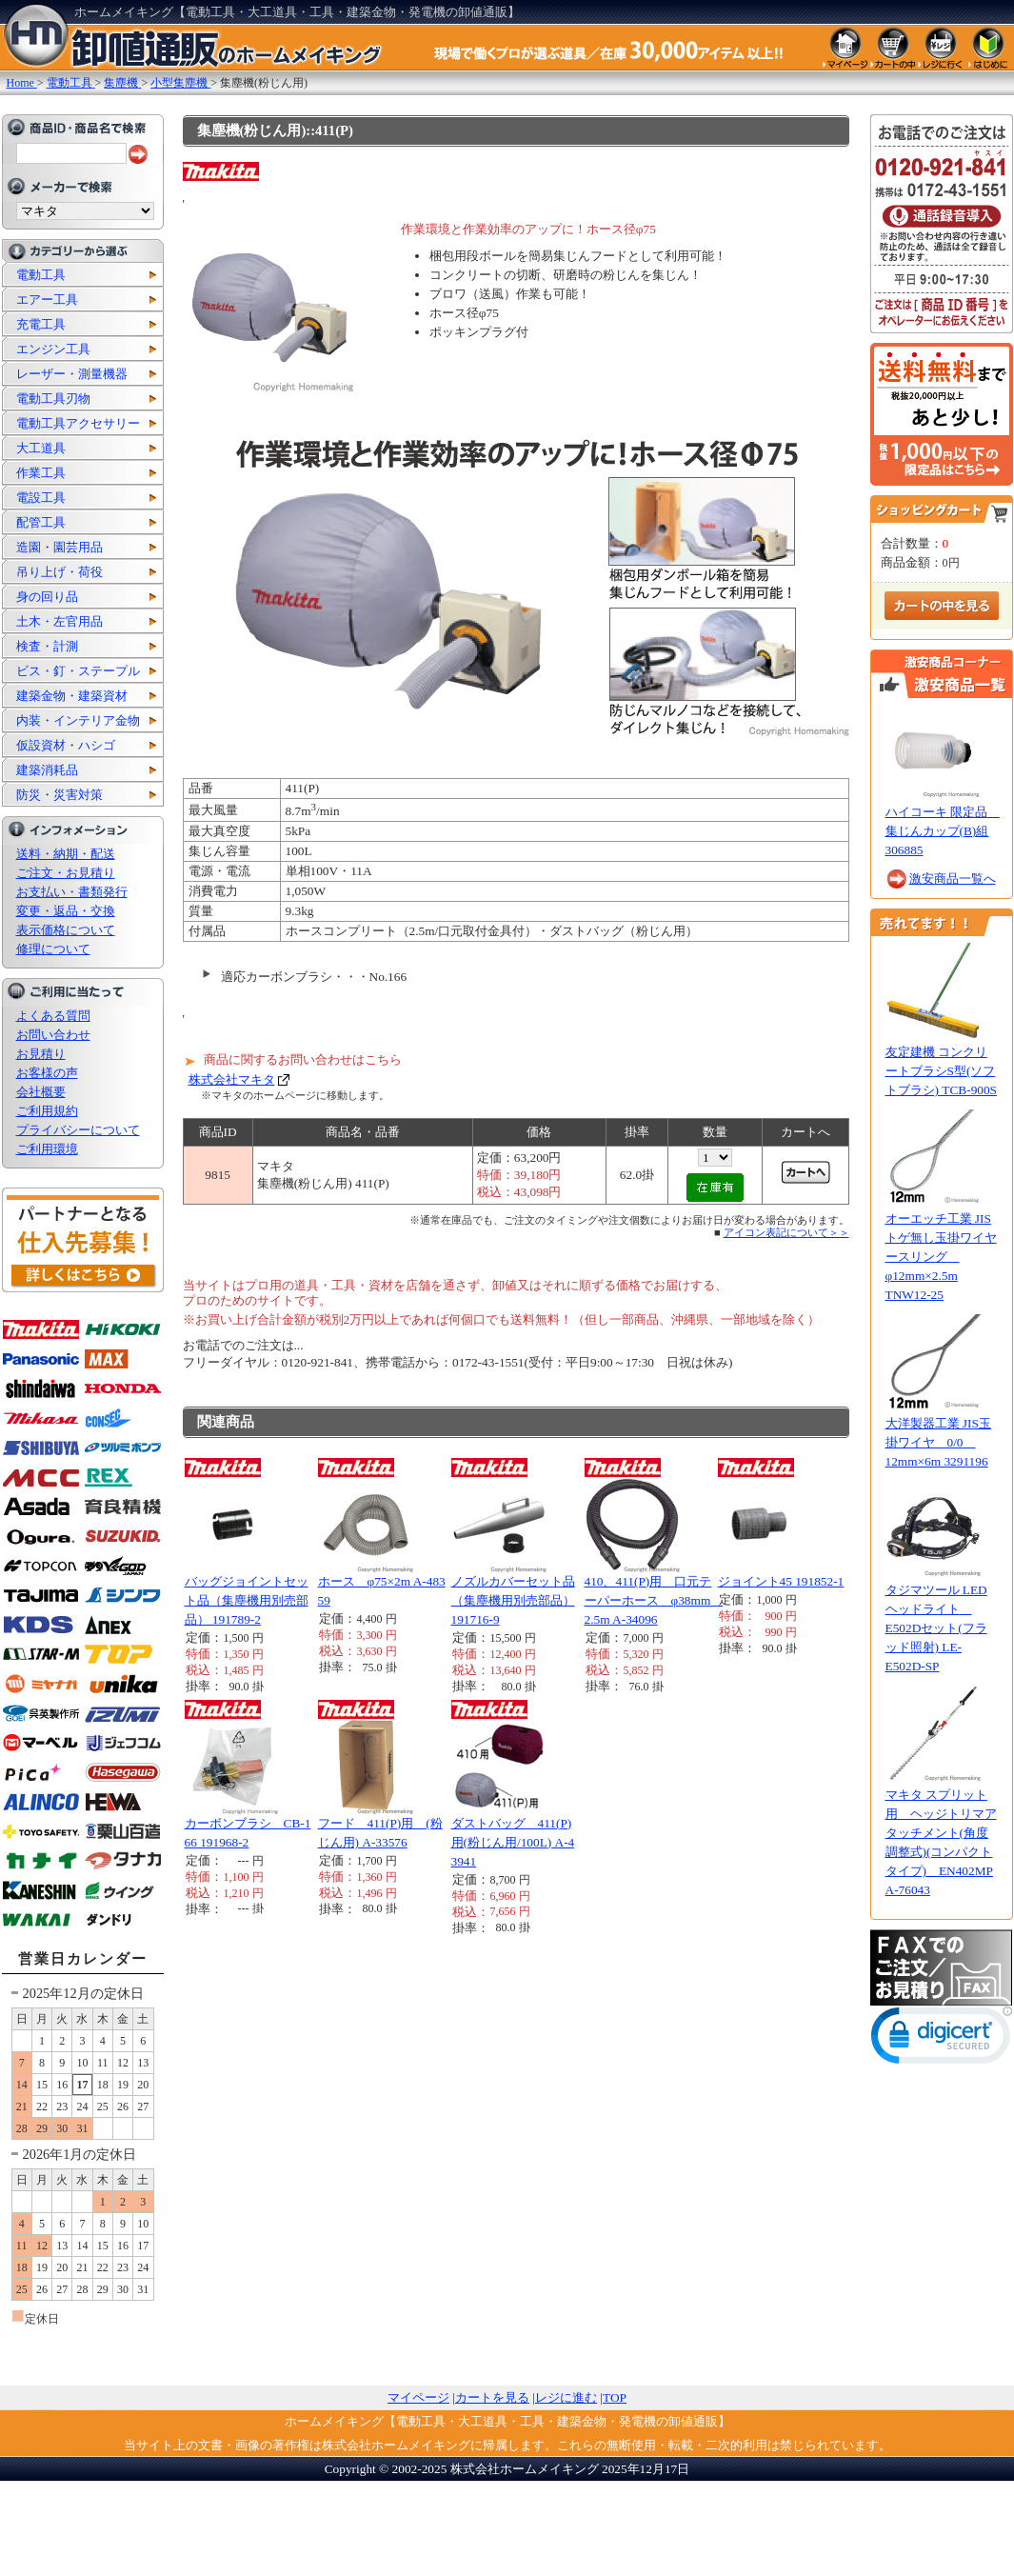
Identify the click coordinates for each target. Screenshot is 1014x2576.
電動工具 (41, 275)
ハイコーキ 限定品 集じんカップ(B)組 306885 (942, 831)
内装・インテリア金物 (78, 720)
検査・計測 (47, 646)
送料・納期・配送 (65, 854)
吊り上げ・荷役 (59, 572)
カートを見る (492, 2397)
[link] (941, 2039)
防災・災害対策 (59, 795)
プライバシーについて (78, 1130)
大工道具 (41, 448)
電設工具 (41, 497)
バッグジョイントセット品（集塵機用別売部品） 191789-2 (246, 1600)
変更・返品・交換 (65, 911)
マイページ (418, 2397)
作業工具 (41, 473)
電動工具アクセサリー (78, 423)
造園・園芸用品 (59, 547)
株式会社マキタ (232, 1079)
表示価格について (65, 930)
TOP (614, 2397)
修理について (53, 949)
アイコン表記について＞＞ (786, 1232)
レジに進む (566, 2397)
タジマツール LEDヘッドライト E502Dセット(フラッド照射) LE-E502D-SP (936, 1628)
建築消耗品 (47, 770)
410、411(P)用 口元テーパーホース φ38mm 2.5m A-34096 (654, 1600)
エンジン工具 (53, 349)
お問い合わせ (53, 1035)
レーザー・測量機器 (72, 374)
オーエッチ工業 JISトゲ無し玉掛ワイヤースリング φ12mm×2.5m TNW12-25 (941, 1256)
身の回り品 (47, 596)
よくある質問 (53, 1015)
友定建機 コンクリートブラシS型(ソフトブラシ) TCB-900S (941, 1071)
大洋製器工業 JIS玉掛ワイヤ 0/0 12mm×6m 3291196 (938, 1442)
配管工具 (41, 522)
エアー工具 (47, 299)
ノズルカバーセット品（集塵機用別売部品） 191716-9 (513, 1600)
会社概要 (41, 1092)
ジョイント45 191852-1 (781, 1581)
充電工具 (41, 324)
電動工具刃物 (53, 398)
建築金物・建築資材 (72, 696)
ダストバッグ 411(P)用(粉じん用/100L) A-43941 (513, 1842)
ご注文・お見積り (65, 873)
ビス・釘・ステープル (78, 671)
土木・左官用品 (59, 621)
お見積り (41, 1054)
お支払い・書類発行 (72, 892)
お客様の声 (47, 1073)
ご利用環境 (47, 1149)
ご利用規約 (47, 1111)
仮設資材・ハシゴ (65, 745)
